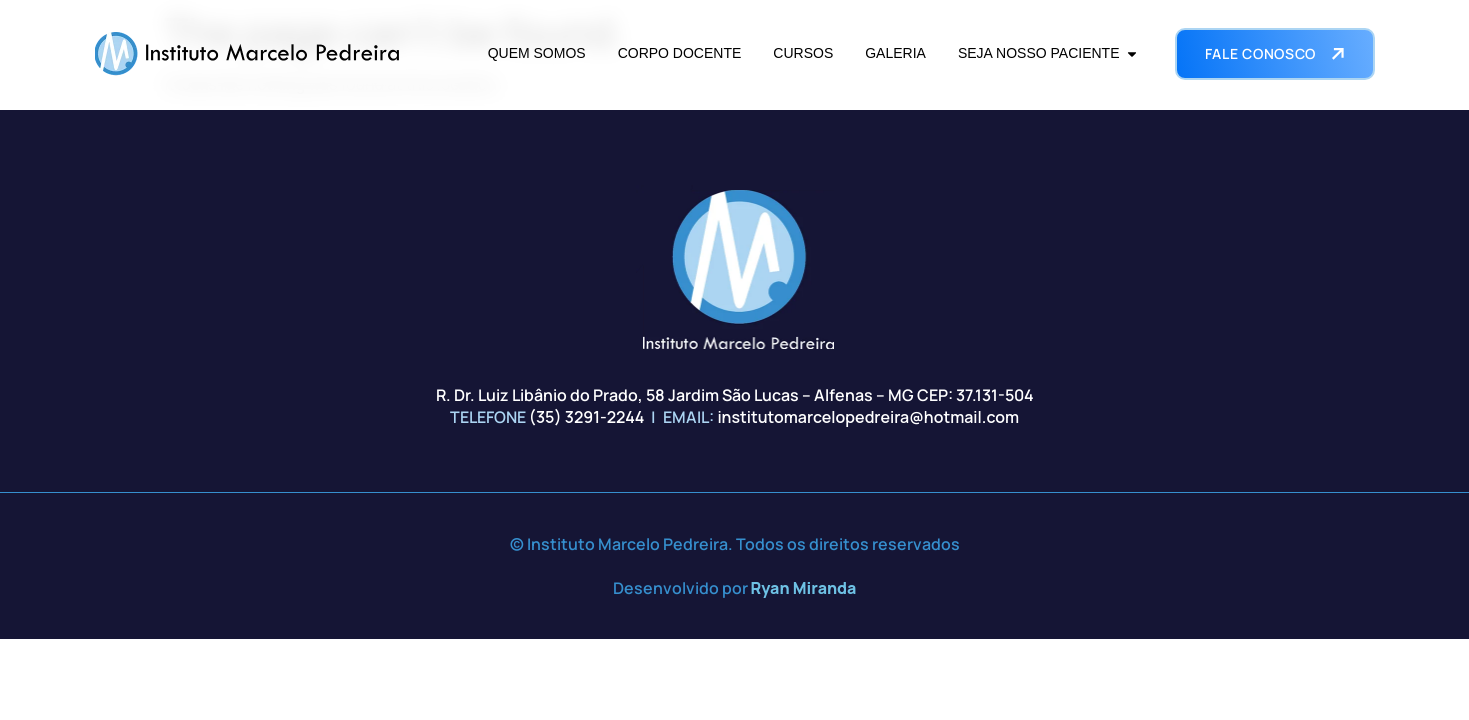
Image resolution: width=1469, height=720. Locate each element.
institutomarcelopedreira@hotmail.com (868, 417)
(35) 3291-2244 (587, 417)
